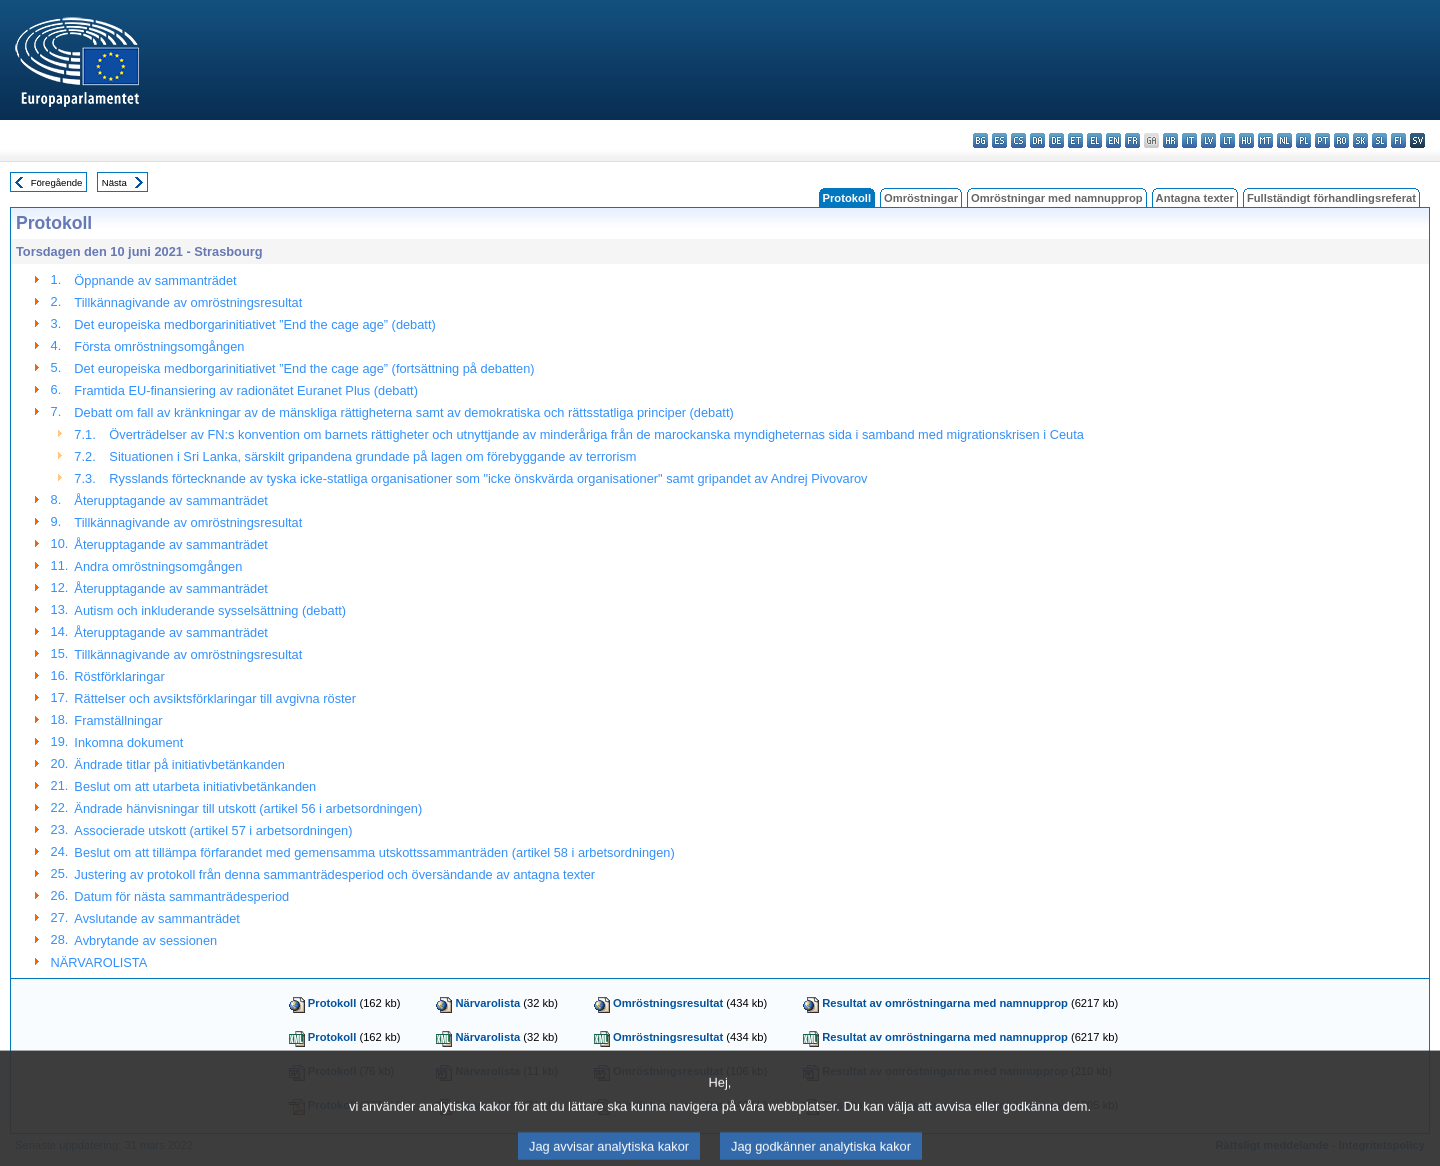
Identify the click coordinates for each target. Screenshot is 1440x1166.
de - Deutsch (1056, 140)
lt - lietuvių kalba (1227, 140)
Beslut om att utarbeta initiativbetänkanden (195, 786)
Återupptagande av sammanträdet (171, 500)
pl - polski (1303, 140)
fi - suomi (1398, 140)
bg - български (980, 140)
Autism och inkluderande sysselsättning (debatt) (210, 610)
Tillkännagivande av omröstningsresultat (188, 302)
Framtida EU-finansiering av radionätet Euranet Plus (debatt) (246, 390)
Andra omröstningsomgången (158, 566)
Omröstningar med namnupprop (1057, 198)
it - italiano (1189, 140)
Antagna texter (1195, 198)
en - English (1113, 140)
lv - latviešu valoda (1208, 140)
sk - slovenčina (1360, 140)
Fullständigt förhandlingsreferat (1331, 198)
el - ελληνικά (1094, 140)
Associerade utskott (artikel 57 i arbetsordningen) (213, 830)
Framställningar (118, 720)
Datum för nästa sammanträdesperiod (181, 896)
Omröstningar (921, 198)
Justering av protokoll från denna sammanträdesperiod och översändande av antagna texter (334, 874)
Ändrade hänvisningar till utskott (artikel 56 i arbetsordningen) (248, 808)
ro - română (1341, 140)
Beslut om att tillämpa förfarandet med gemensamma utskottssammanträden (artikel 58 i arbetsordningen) (374, 852)
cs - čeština (1018, 140)
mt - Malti (1265, 140)
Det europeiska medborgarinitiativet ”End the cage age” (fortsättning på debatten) (304, 368)
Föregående (57, 182)
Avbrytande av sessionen (145, 940)
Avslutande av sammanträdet (157, 918)
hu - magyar (1246, 140)
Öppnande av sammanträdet (155, 280)
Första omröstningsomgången (159, 346)
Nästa (114, 182)
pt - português (1322, 140)
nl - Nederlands (1284, 140)
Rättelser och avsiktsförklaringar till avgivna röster (215, 698)
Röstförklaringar (119, 676)
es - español (999, 140)
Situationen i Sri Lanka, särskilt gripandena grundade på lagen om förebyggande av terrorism (372, 456)
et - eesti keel (1075, 140)
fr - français (1132, 140)
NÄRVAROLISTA (99, 962)
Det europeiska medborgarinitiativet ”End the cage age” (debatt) (254, 324)
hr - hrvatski (1170, 140)
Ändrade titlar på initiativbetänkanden (179, 764)
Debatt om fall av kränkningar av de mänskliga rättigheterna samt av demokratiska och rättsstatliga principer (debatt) (403, 412)
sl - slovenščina (1379, 140)
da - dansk (1037, 140)
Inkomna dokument (128, 742)
